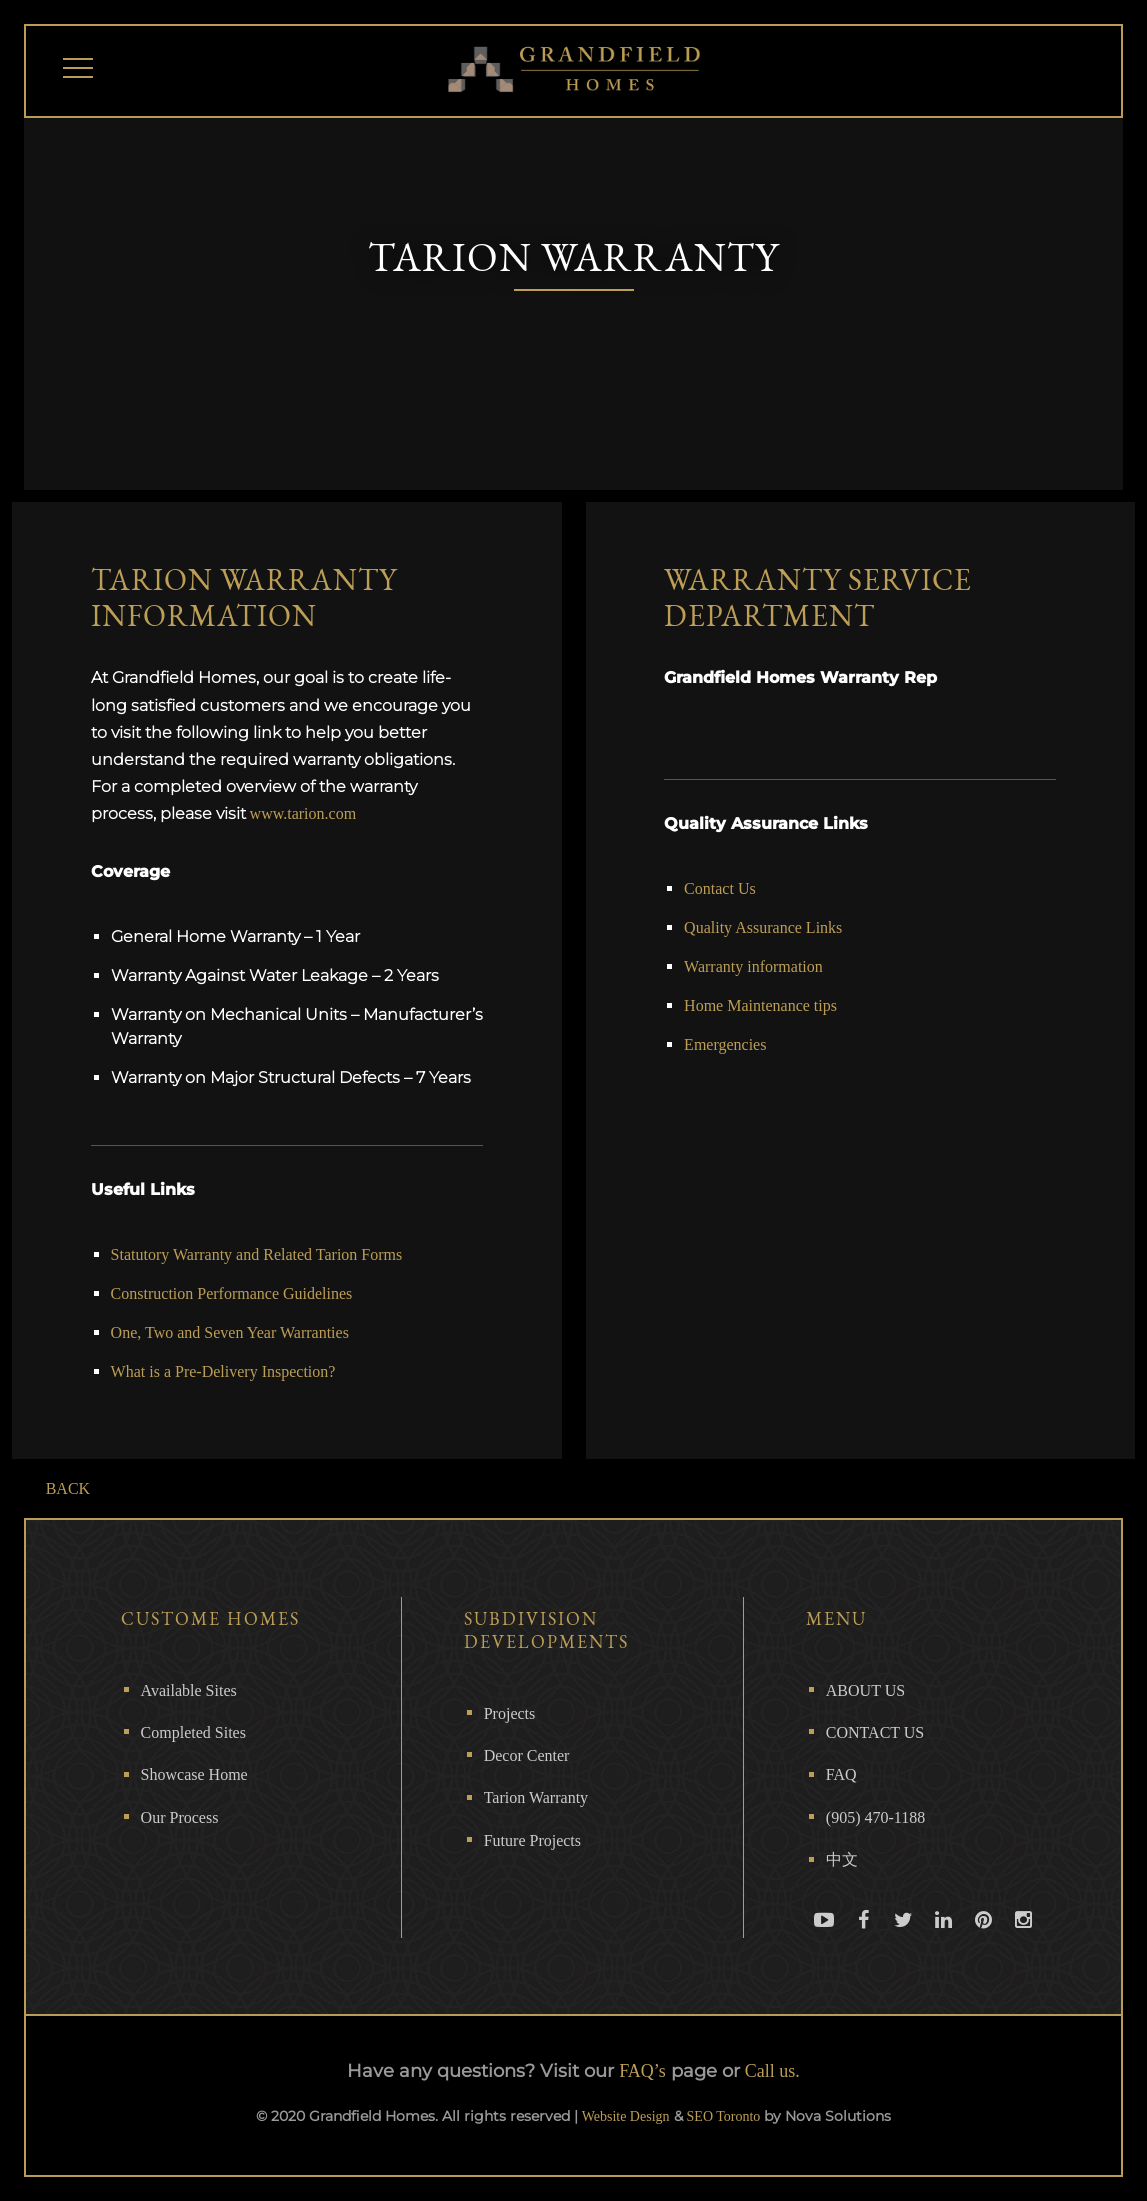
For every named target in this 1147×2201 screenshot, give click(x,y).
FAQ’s (642, 2071)
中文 (842, 1859)
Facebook (864, 1937)
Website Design (626, 2116)
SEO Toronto (724, 2116)
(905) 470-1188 (875, 1817)
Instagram (1024, 1937)
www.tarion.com (303, 813)
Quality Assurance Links (763, 927)
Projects (510, 1713)
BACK (68, 1488)
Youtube (824, 1937)
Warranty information (753, 966)
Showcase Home (194, 1774)
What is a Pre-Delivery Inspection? (223, 1371)
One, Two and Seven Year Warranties (230, 1332)
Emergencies (725, 1044)
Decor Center (527, 1755)
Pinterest (984, 1937)
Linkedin (944, 1937)
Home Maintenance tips (760, 1005)
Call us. (772, 2071)
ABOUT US (865, 1690)
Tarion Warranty (536, 1797)
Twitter (904, 1937)
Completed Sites (193, 1732)
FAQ (841, 1774)
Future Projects (532, 1840)
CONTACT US (875, 1732)
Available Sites (189, 1690)
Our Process (180, 1817)
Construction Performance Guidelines (232, 1293)
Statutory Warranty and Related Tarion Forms (257, 1254)
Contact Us (720, 888)
